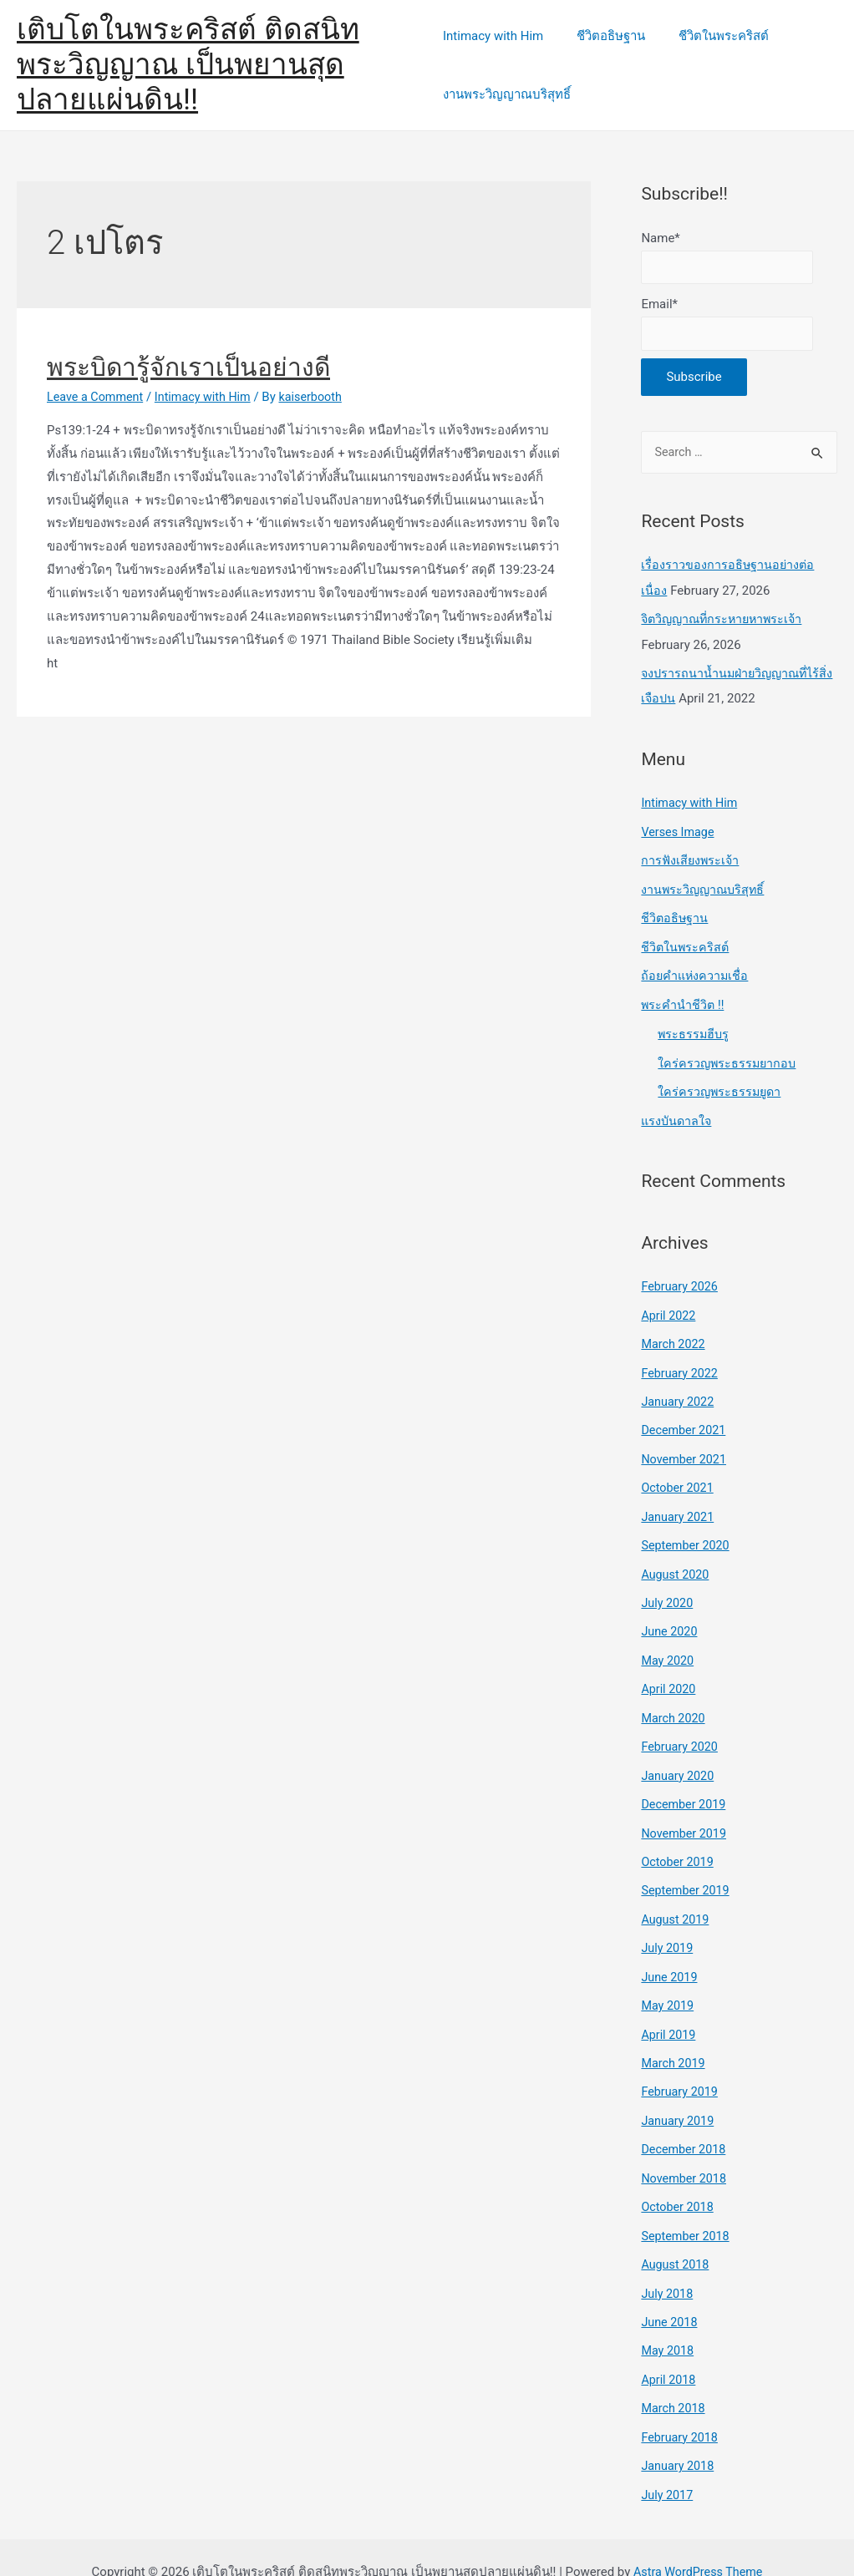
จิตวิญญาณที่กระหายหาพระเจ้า (726, 622)
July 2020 (668, 1591)
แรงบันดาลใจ (677, 1115)
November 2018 (685, 2155)
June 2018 (670, 2296)
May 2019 (668, 1985)
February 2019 (681, 2070)
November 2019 (685, 1816)
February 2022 (681, 1365)
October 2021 (678, 1478)
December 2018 (685, 2126)
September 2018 (687, 2211)
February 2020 (681, 1732)
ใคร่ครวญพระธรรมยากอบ (729, 1059)
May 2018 (668, 2323)
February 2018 (681, 2408)
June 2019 (670, 1957)
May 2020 (668, 1647)
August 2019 (676, 1901)
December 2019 (685, 1788)
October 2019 (678, 1845)
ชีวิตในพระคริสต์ (707, 35)
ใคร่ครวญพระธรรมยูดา (721, 1087)
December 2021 (685, 1421)
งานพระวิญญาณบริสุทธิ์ (507, 94)
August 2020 (676, 1562)
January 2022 (679, 1394)
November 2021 (685, 1450)
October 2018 (678, 2183)
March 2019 (674, 2042)
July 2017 (668, 2464)
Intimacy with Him (493, 35)
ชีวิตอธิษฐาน (602, 35)
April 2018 (669, 2352)
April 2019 (669, 2013)
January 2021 (679, 1506)
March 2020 (674, 1703)
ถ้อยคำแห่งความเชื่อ (696, 973)
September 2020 (687, 1534)
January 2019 (679, 2098)
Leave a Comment (97, 396)
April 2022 (669, 1308)
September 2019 (687, 1872)
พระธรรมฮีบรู (694, 1030)
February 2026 (681, 1281)
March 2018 (674, 2380)
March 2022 (674, 1337)
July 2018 (668, 2267)
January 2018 (679, 2436)
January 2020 (679, 1759)
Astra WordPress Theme (697, 2541)
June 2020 (670, 1619)
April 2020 (669, 1675)
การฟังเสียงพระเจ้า (691, 861)
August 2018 (676, 2239)
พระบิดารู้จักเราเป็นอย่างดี (188, 367)
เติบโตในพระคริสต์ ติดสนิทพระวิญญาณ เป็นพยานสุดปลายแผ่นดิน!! (213, 65)
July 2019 (668, 1929)
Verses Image (679, 832)
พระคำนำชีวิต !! (683, 1001)
